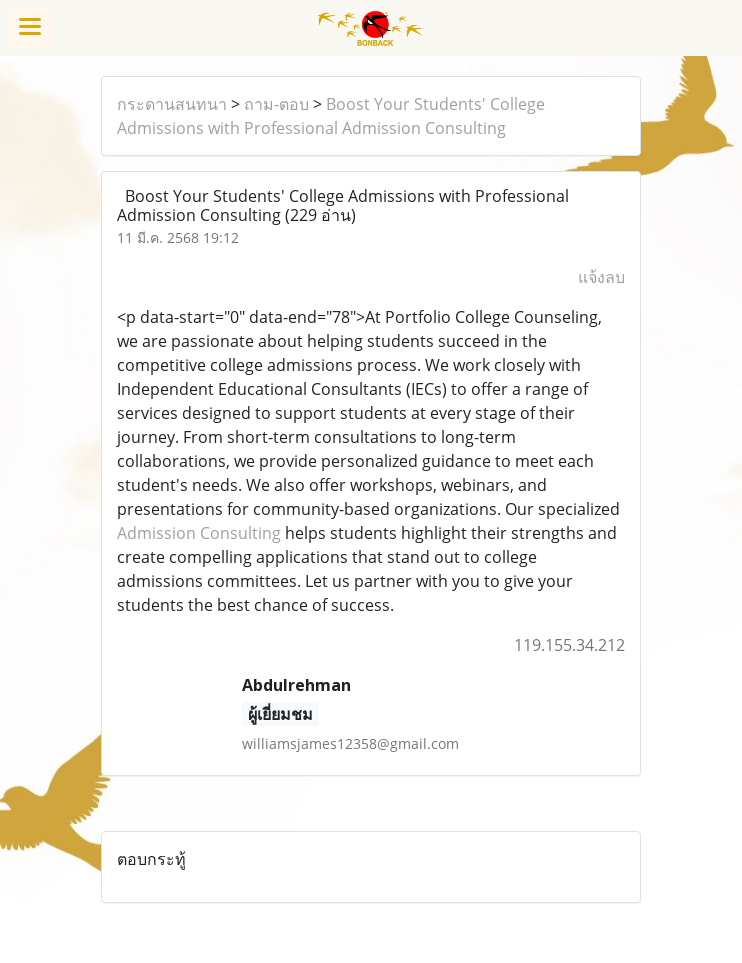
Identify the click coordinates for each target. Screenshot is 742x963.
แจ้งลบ (601, 277)
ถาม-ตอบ (276, 104)
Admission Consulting (199, 533)
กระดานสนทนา (172, 104)
